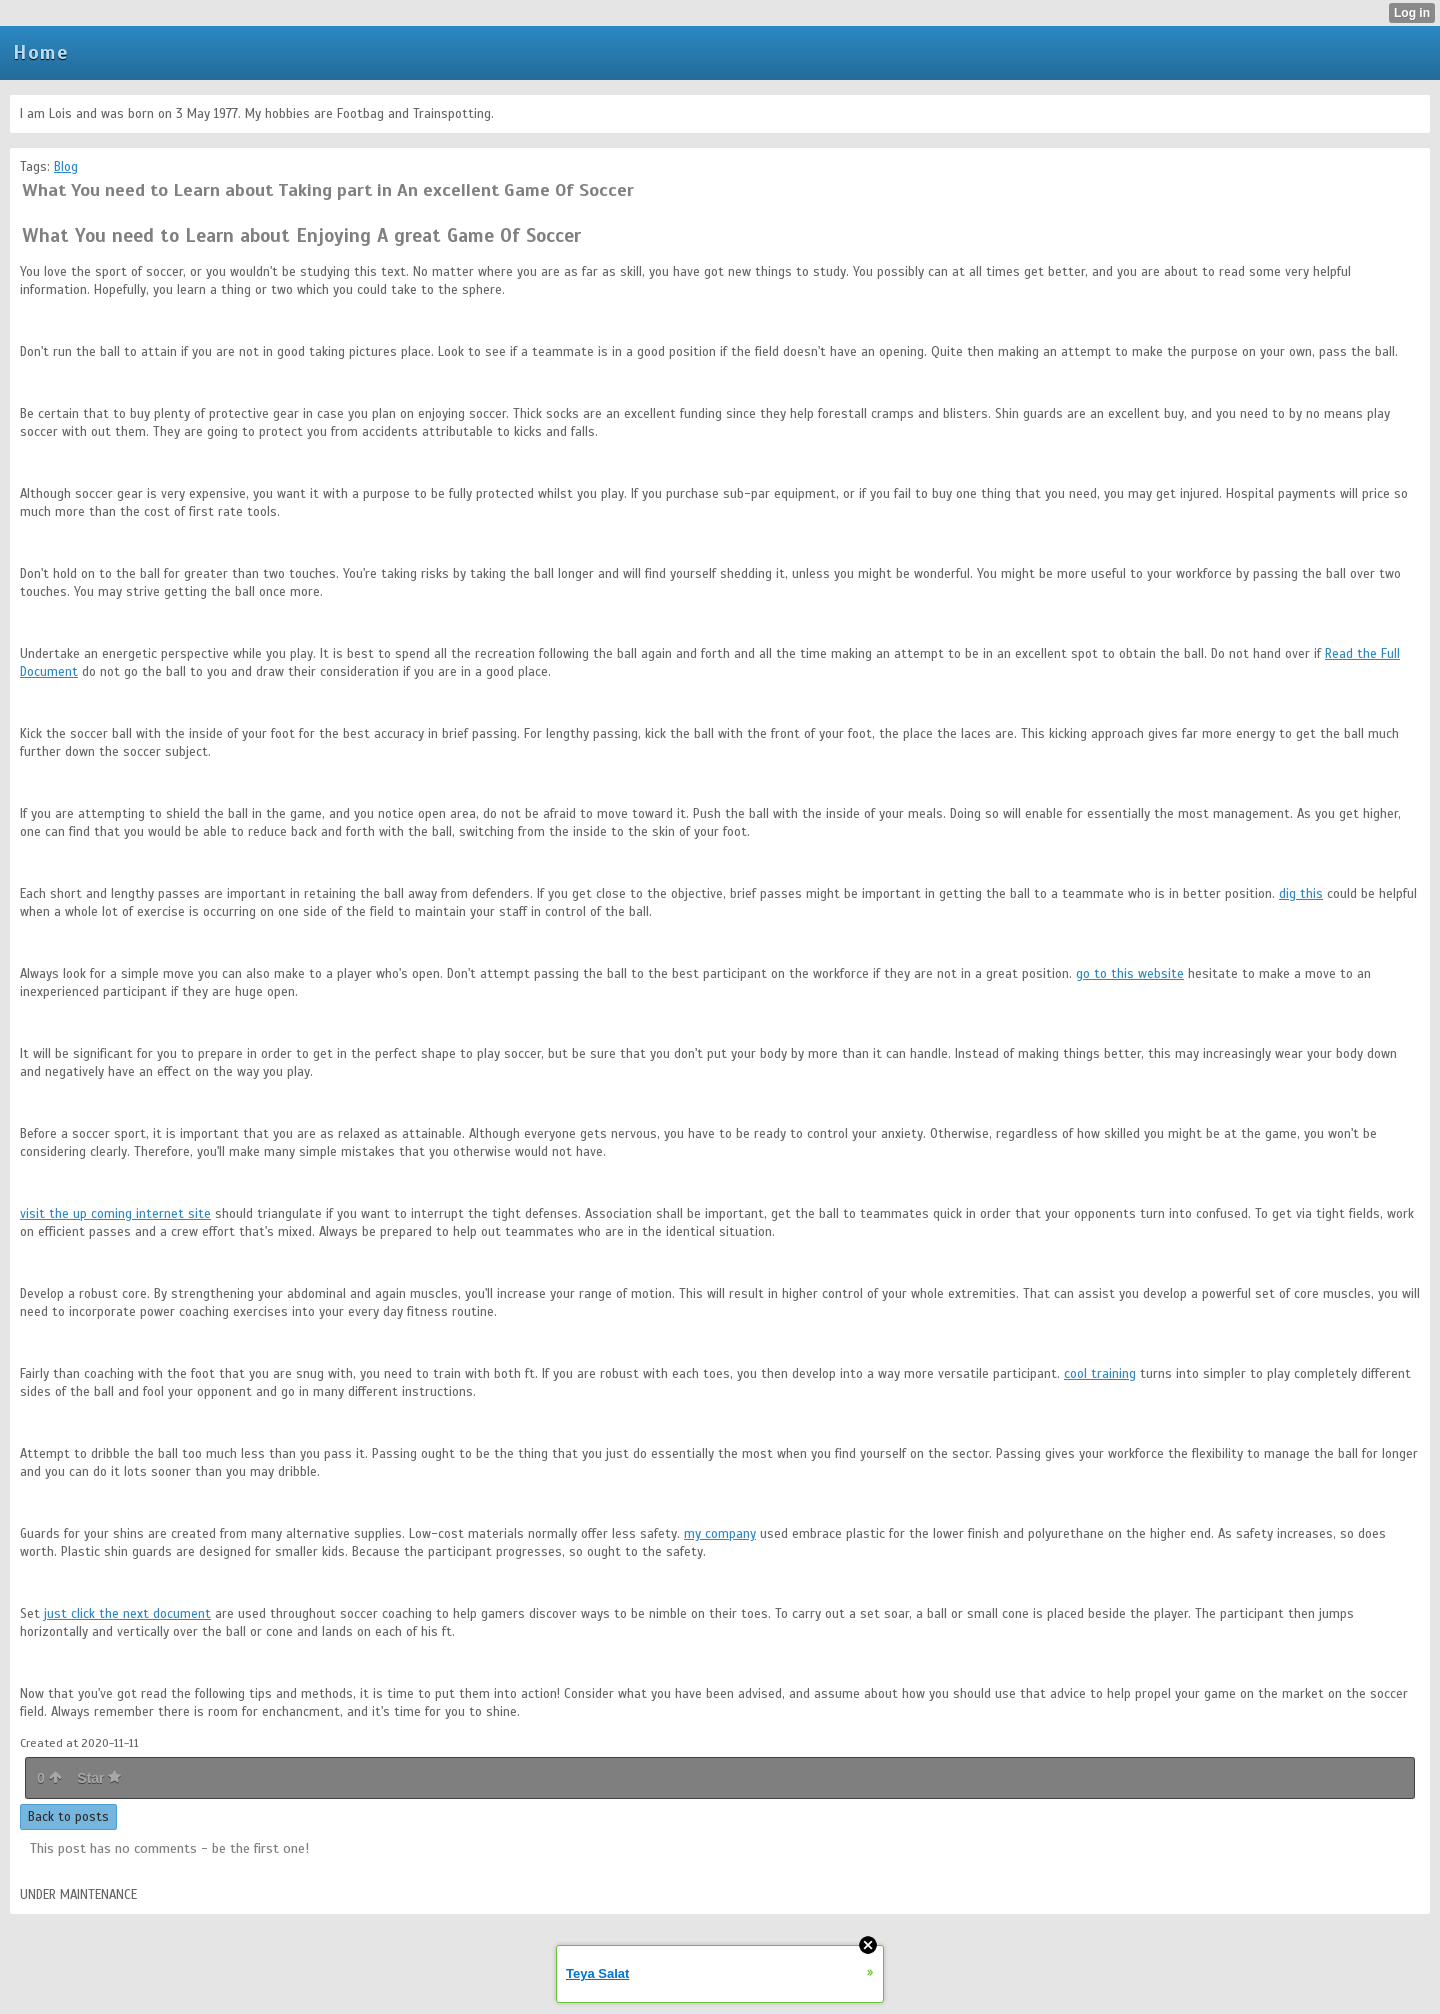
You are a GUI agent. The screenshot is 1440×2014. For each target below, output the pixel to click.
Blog (66, 167)
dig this (1301, 894)
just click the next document (127, 1614)
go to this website (1130, 974)
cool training (1100, 1374)
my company (720, 1534)
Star (99, 1778)
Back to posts (68, 1817)
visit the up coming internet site (115, 1214)
